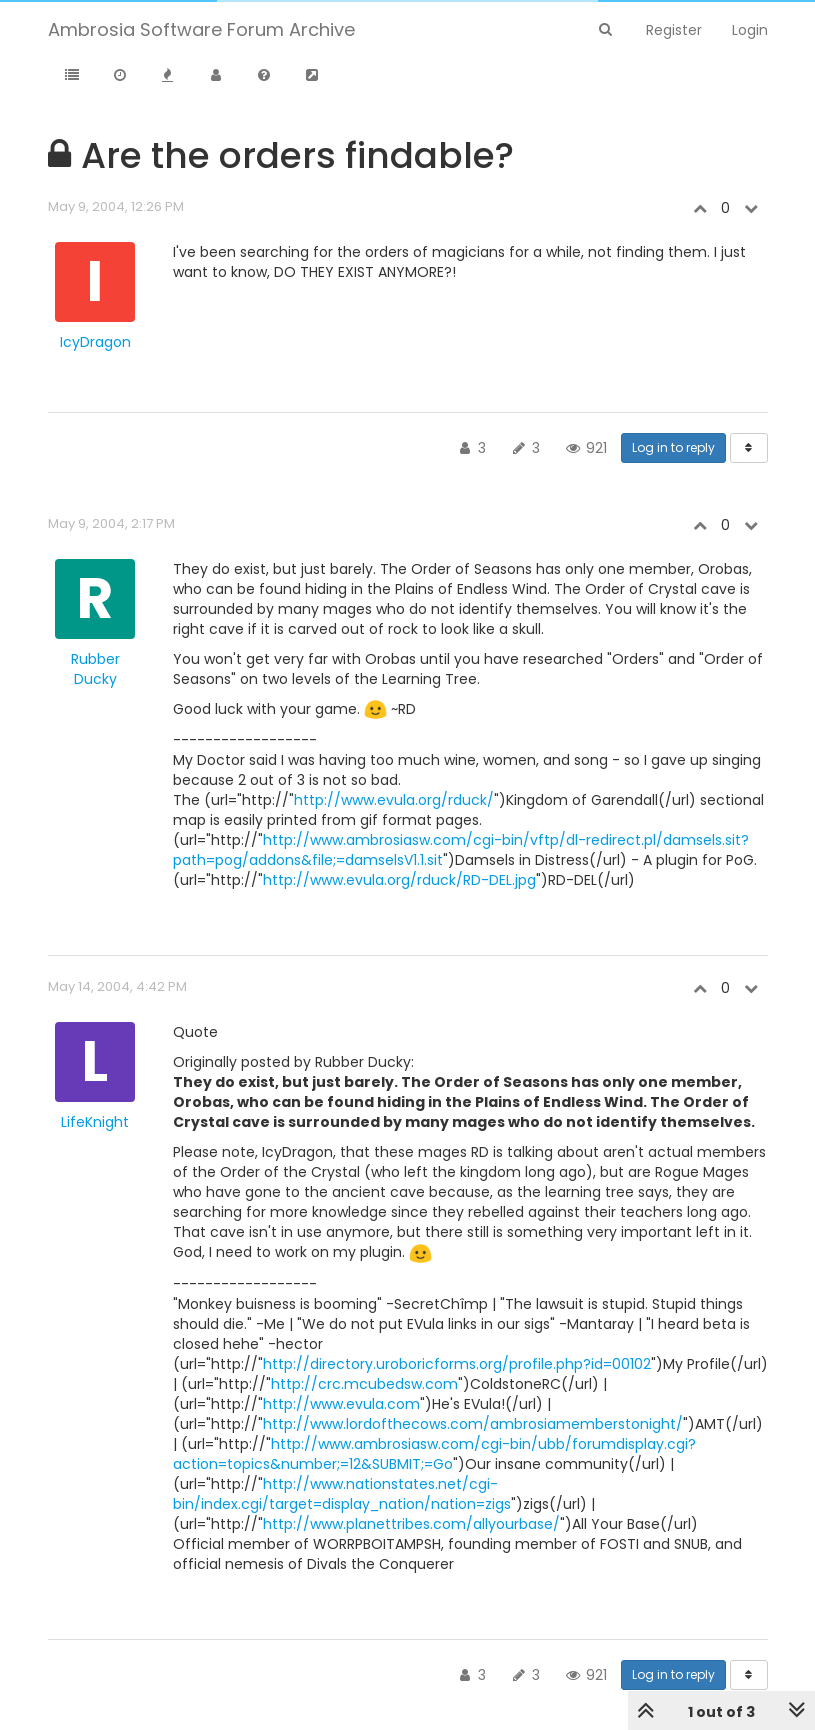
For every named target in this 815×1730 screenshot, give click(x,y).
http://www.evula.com (341, 1404)
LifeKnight (95, 1122)
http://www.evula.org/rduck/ (394, 800)
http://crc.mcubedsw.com (364, 1384)
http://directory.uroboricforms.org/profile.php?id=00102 (457, 1364)
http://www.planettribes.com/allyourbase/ (411, 1524)
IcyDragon (95, 342)
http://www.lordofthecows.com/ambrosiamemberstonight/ (473, 1424)
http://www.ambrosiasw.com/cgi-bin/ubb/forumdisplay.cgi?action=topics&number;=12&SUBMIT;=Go (434, 1454)
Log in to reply (673, 447)
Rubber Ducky (95, 669)
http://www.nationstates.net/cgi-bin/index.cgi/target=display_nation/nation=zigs (342, 1494)
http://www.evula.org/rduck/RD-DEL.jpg (399, 880)
